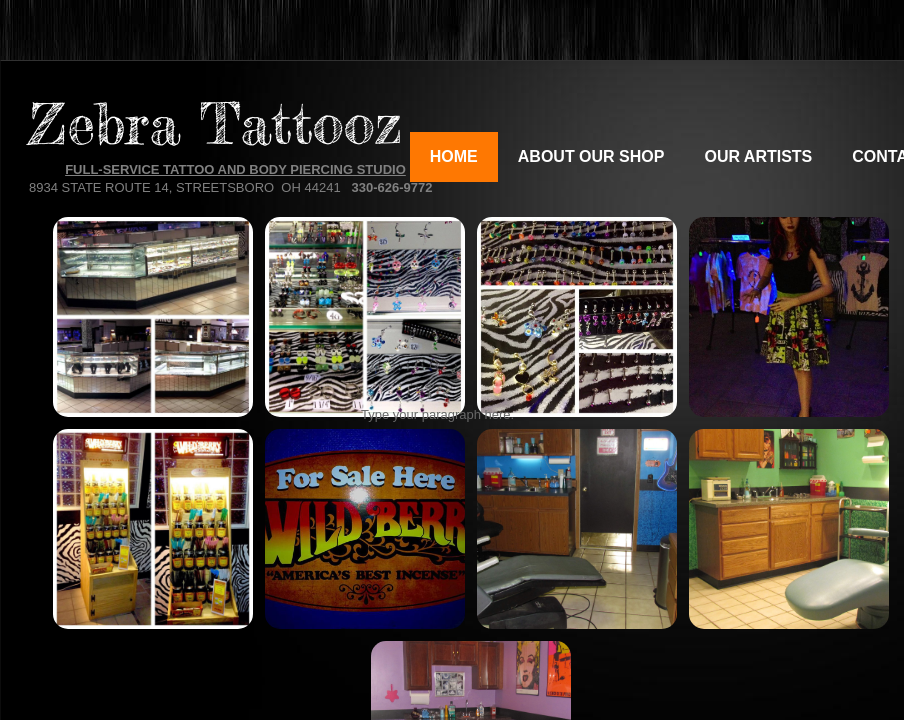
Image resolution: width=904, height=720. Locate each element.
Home (454, 156)
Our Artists (758, 156)
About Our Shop (591, 156)
